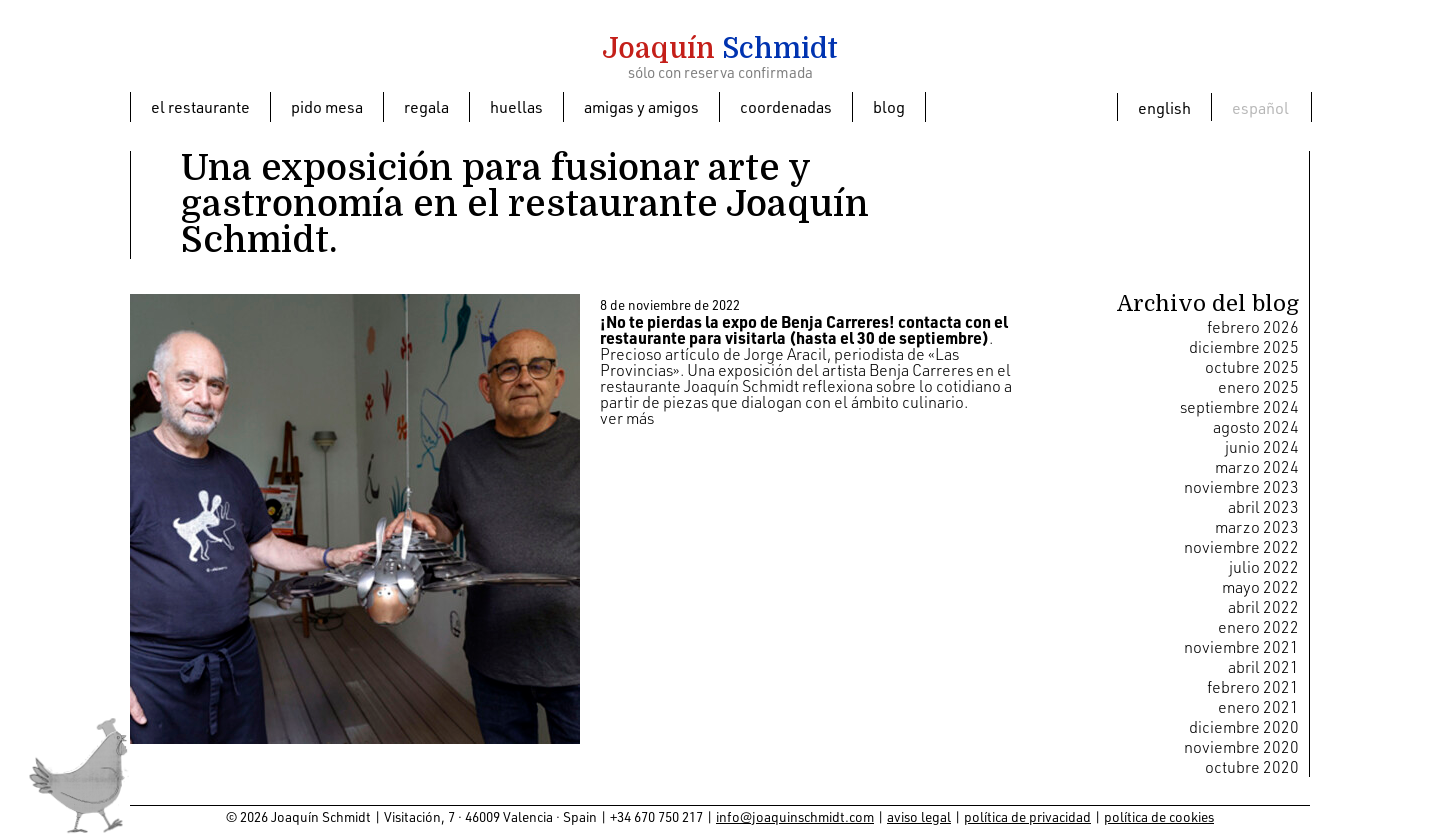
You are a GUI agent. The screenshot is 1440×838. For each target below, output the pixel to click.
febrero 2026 (1253, 327)
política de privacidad (1027, 816)
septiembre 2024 (1239, 407)
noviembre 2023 (1241, 487)
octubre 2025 (1252, 367)
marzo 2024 (1257, 467)
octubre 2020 (1252, 767)
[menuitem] (1164, 107)
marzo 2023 (1257, 527)
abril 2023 (1263, 507)
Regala (426, 107)
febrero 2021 (1253, 687)
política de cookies (1159, 816)
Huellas (516, 107)
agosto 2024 (1256, 427)
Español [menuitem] (1260, 108)
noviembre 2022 (1241, 547)
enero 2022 (1258, 627)
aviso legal (919, 816)
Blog (889, 107)
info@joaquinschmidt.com (795, 816)
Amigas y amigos (641, 107)
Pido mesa (327, 107)
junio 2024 (1262, 447)
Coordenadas (786, 107)
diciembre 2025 (1244, 347)
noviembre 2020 (1241, 747)
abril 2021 (1263, 667)
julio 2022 (1264, 567)
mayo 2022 (1260, 587)
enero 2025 (1258, 387)
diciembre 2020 (1244, 727)
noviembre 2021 (1241, 647)
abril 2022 (1263, 607)
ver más (627, 418)
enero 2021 (1258, 707)
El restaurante (200, 107)
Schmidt (720, 49)
